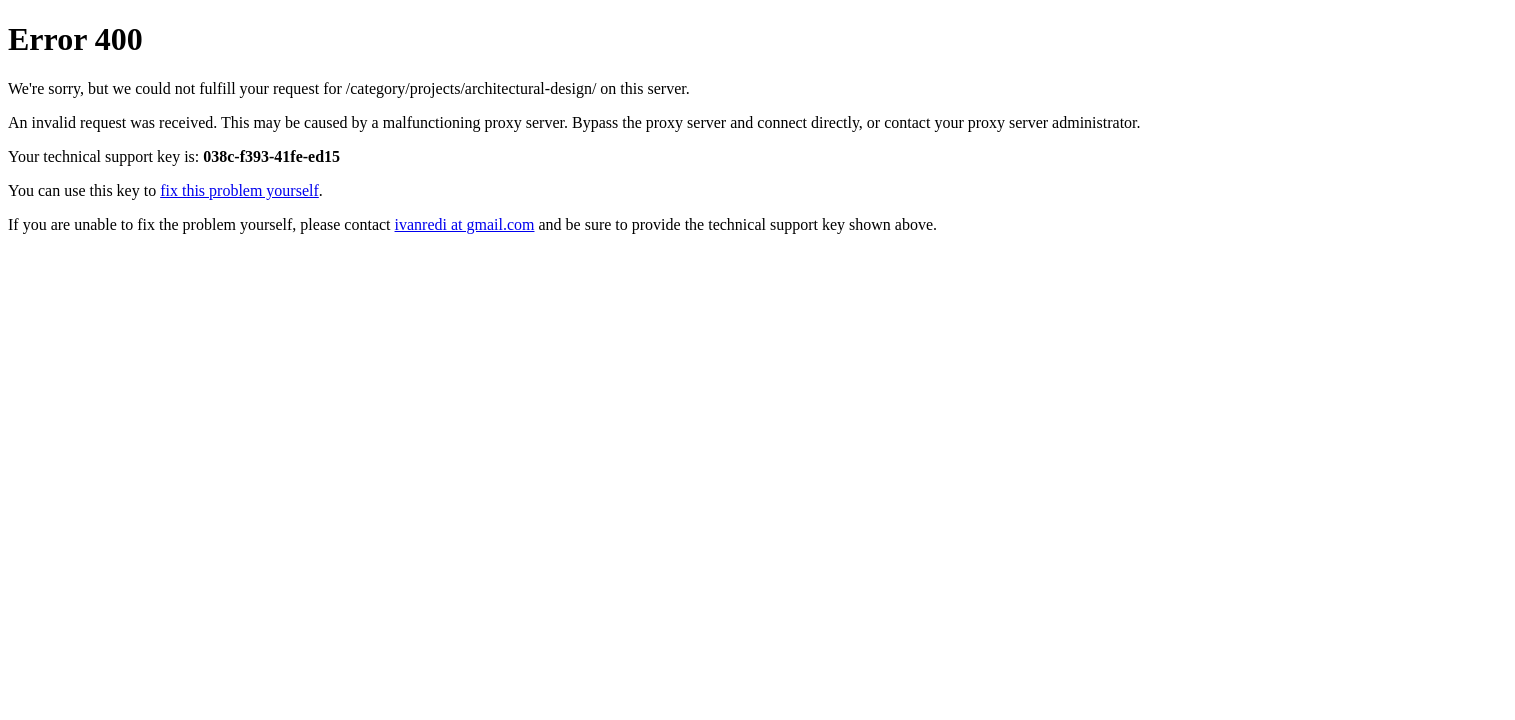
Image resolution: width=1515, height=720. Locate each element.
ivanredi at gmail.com (465, 224)
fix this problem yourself (239, 190)
